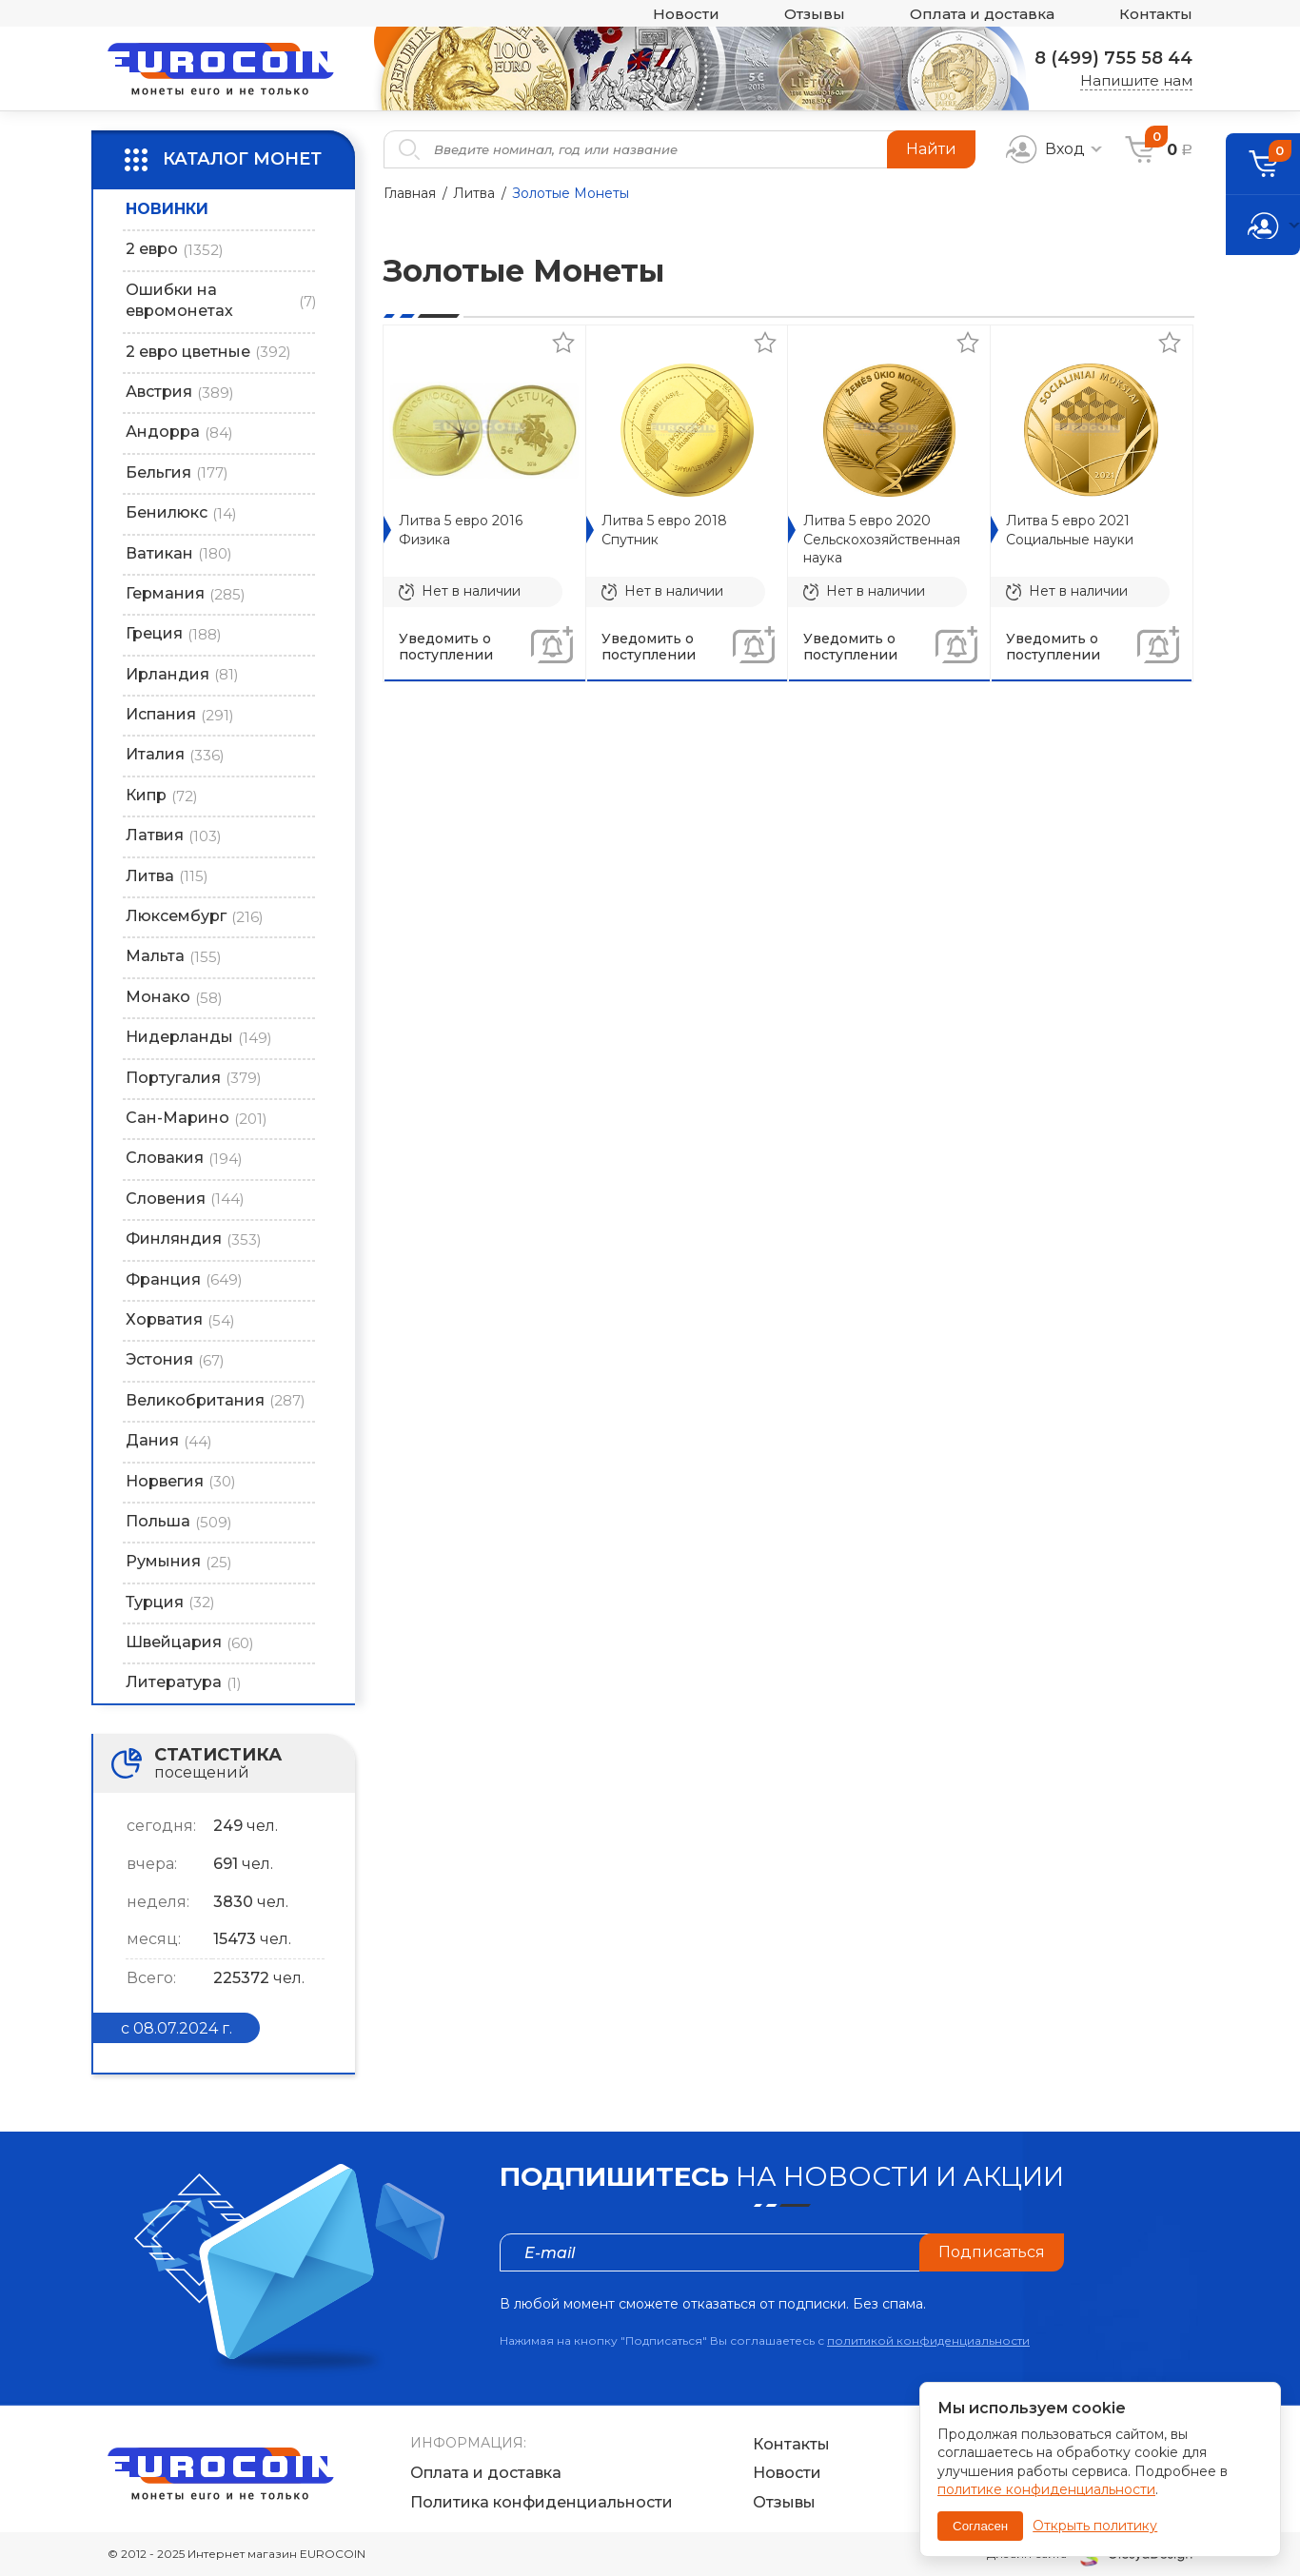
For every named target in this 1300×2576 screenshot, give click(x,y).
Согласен (980, 2526)
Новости (686, 14)
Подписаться (991, 2252)
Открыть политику (1095, 2525)
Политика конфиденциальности (541, 2502)
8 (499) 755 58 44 (1113, 58)
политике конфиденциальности (1046, 2489)
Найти (931, 149)
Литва (474, 193)
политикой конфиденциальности (928, 2340)
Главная (410, 193)
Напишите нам (1136, 80)
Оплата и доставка (982, 14)
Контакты (1155, 14)
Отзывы (814, 14)
